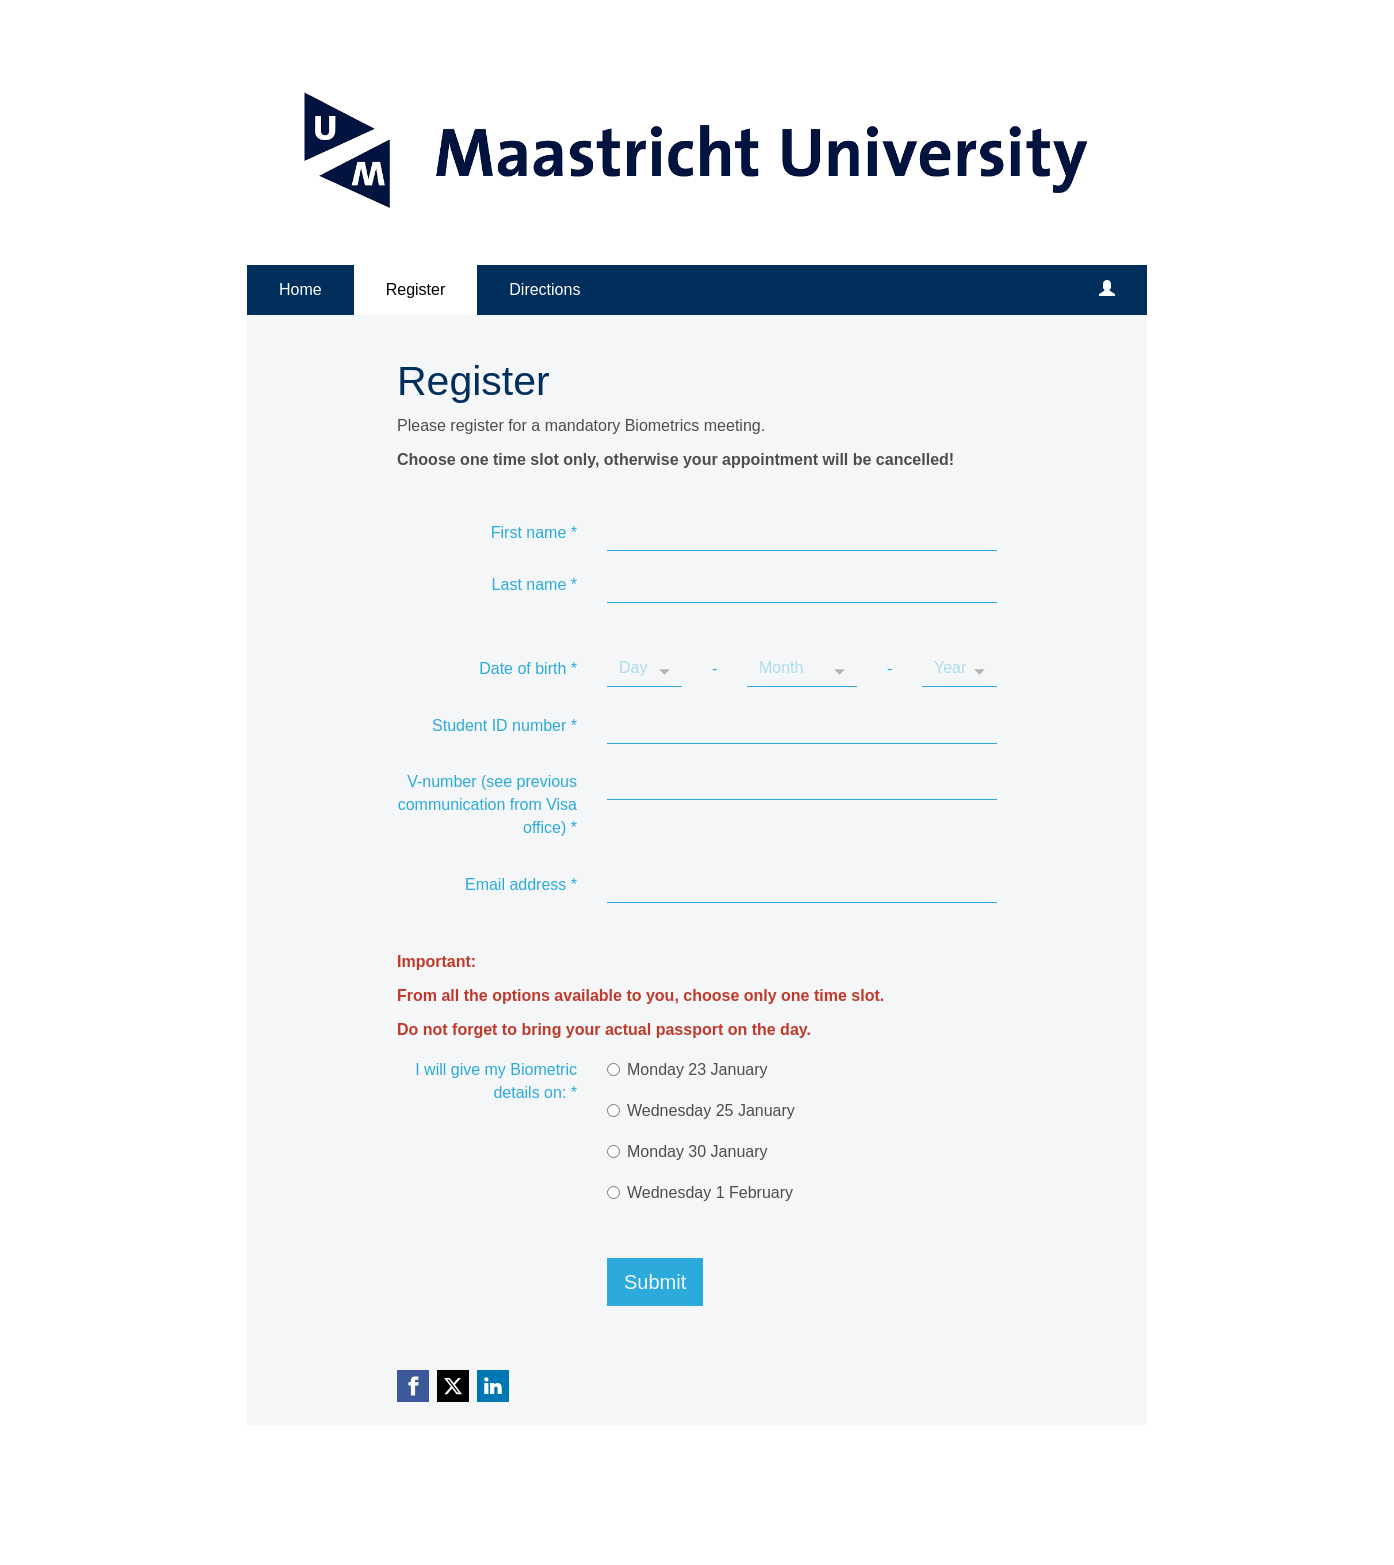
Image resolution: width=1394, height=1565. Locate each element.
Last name (534, 584)
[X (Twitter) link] (453, 1386)
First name (534, 532)
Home (300, 289)
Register (416, 289)
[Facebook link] (413, 1386)
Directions (544, 289)
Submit (655, 1282)
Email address (521, 884)
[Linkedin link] (493, 1386)
